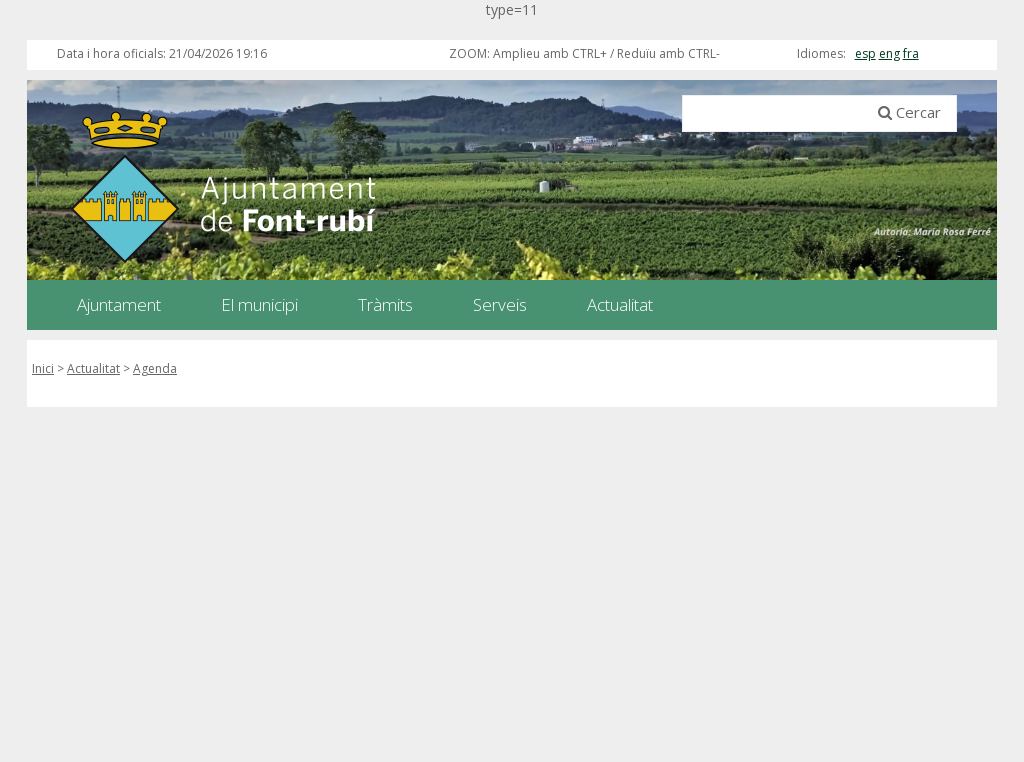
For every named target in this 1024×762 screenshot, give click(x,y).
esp (865, 53)
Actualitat (93, 368)
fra (911, 53)
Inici (43, 368)
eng (889, 53)
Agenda (155, 368)
